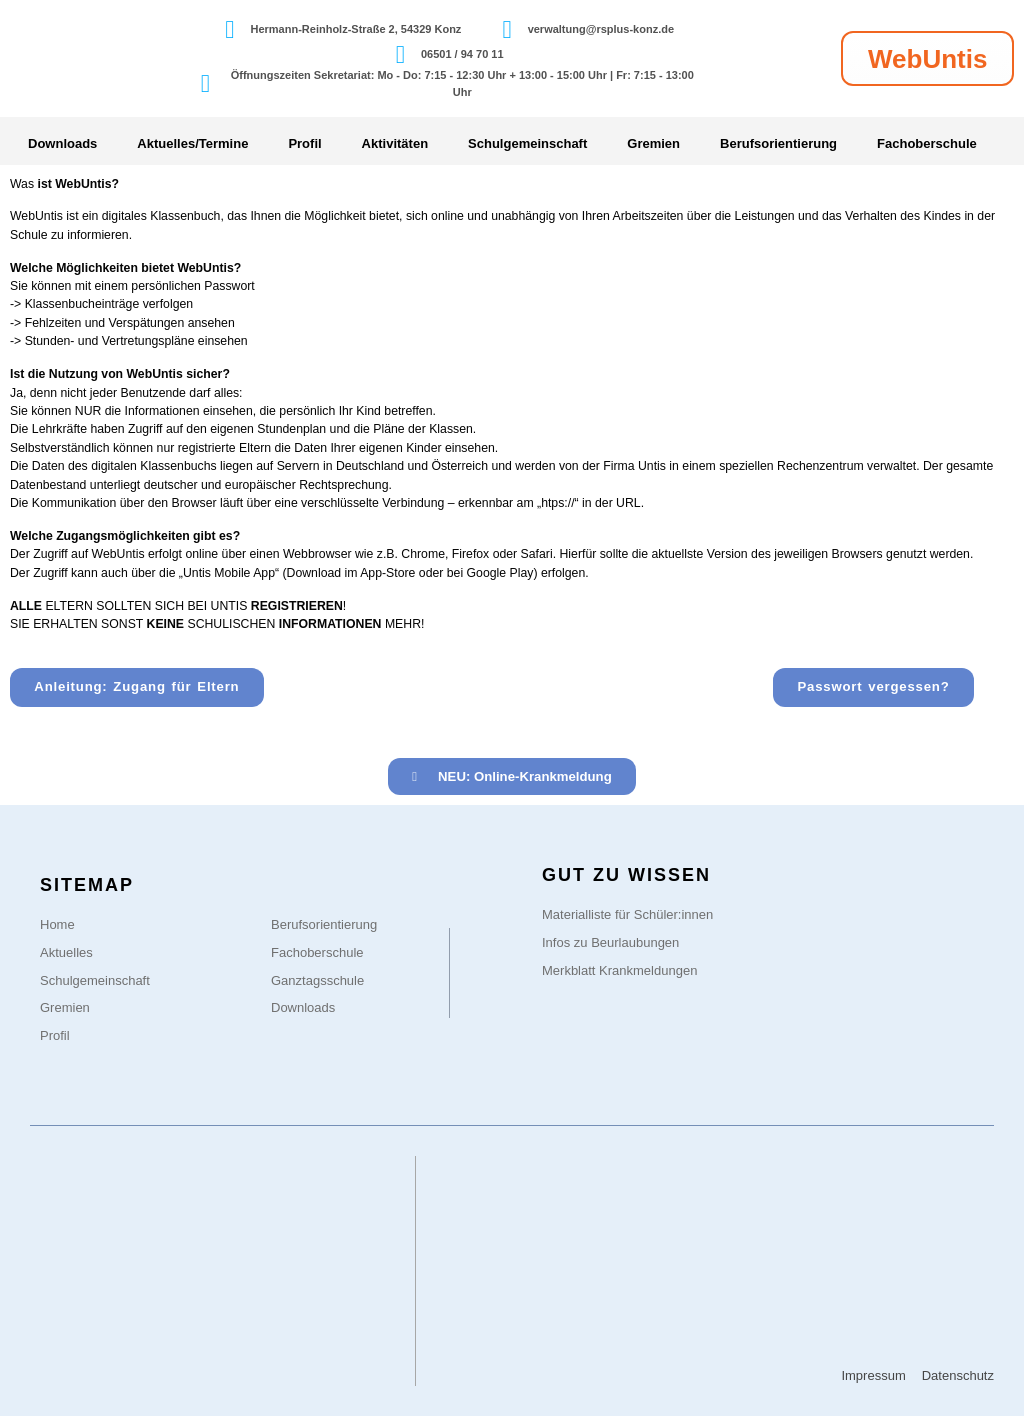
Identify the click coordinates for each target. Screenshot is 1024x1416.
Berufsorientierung (778, 143)
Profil (304, 143)
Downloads (62, 143)
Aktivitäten (395, 143)
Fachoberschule (927, 143)
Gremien (653, 143)
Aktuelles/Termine (192, 143)
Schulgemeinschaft (527, 143)
